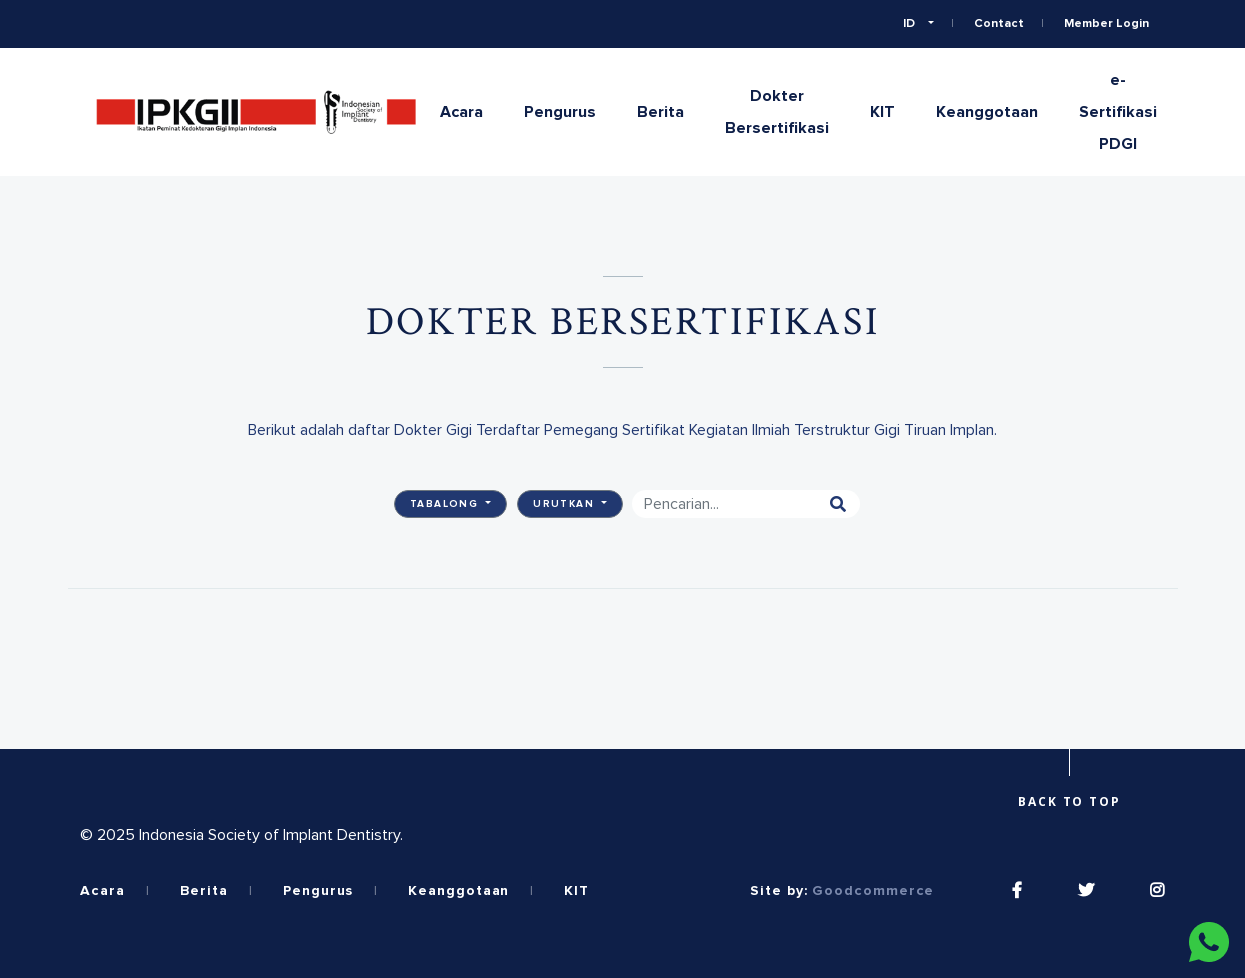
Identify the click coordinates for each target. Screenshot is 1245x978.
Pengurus (560, 112)
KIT (882, 112)
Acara (461, 112)
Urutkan (565, 504)
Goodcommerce (873, 891)
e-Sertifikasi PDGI (1118, 112)
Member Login (1106, 24)
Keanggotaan (987, 112)
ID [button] (910, 24)
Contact (999, 24)
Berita (660, 112)
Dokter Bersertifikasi (777, 112)
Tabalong (446, 504)
